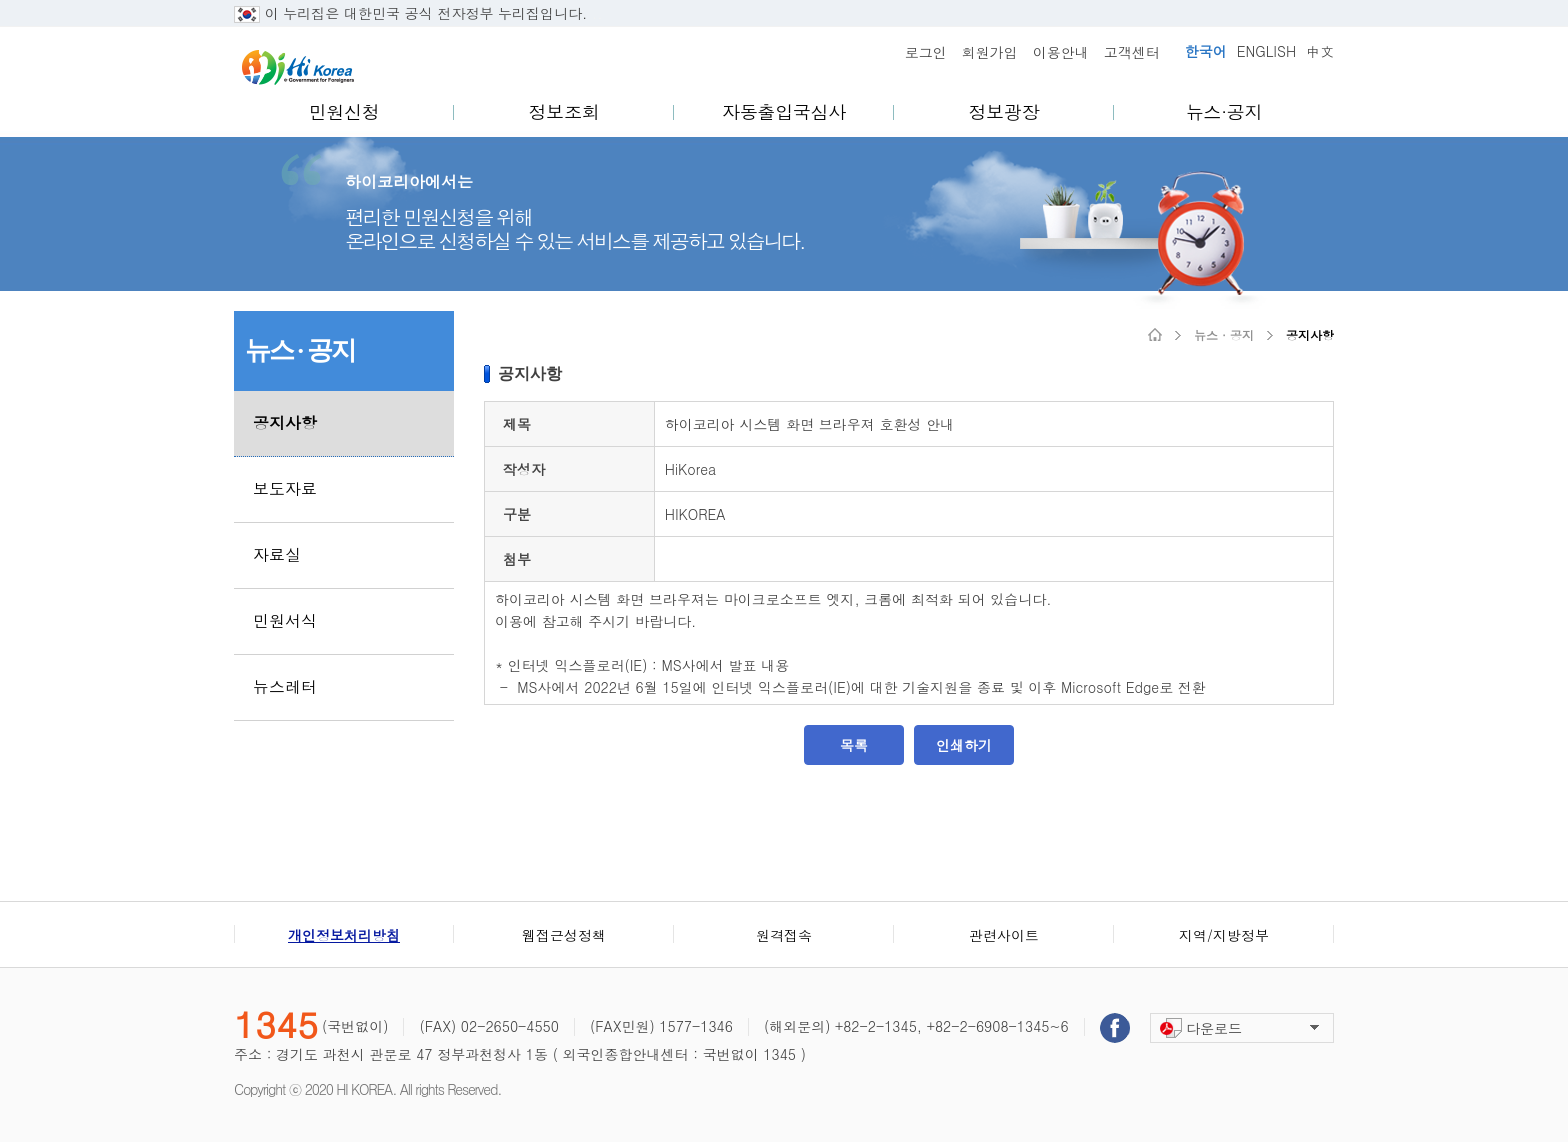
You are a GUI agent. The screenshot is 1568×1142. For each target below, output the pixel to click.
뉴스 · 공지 (1224, 335)
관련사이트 (1004, 935)
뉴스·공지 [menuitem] (1224, 111)
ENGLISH (1266, 51)
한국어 (1206, 51)
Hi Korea (298, 67)
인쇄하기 (964, 745)
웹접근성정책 (564, 935)
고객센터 (1132, 52)
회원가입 (990, 52)
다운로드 (1214, 1028)
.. (597, 13)
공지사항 (1310, 335)
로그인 (926, 52)
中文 (1320, 51)
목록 (854, 745)
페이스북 (1115, 1028)
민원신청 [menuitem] (344, 111)
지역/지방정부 (1224, 935)
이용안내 (1061, 52)
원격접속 (784, 935)
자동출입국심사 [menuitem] (784, 111)
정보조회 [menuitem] (564, 111)
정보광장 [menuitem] (1004, 111)
